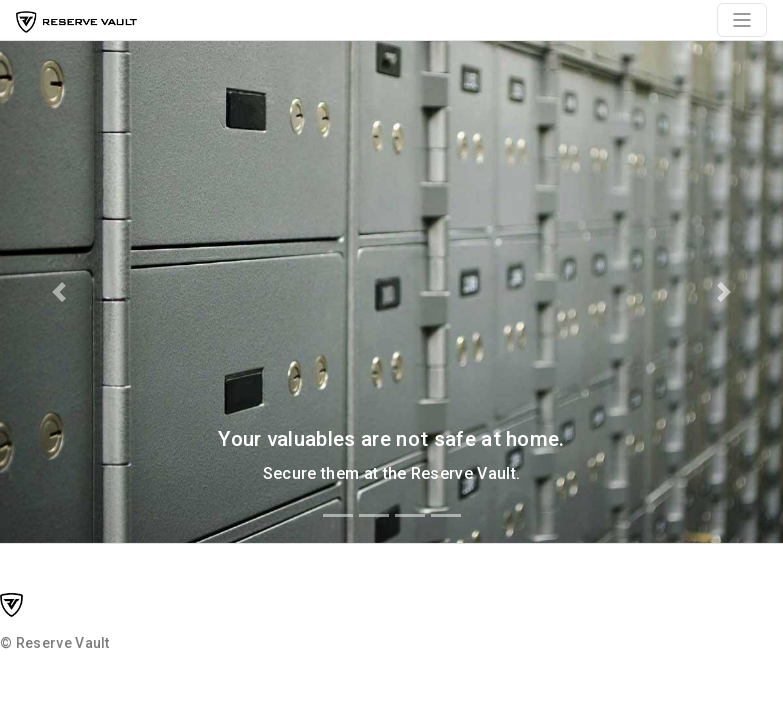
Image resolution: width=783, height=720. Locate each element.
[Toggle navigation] (742, 20)
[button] (58, 292)
